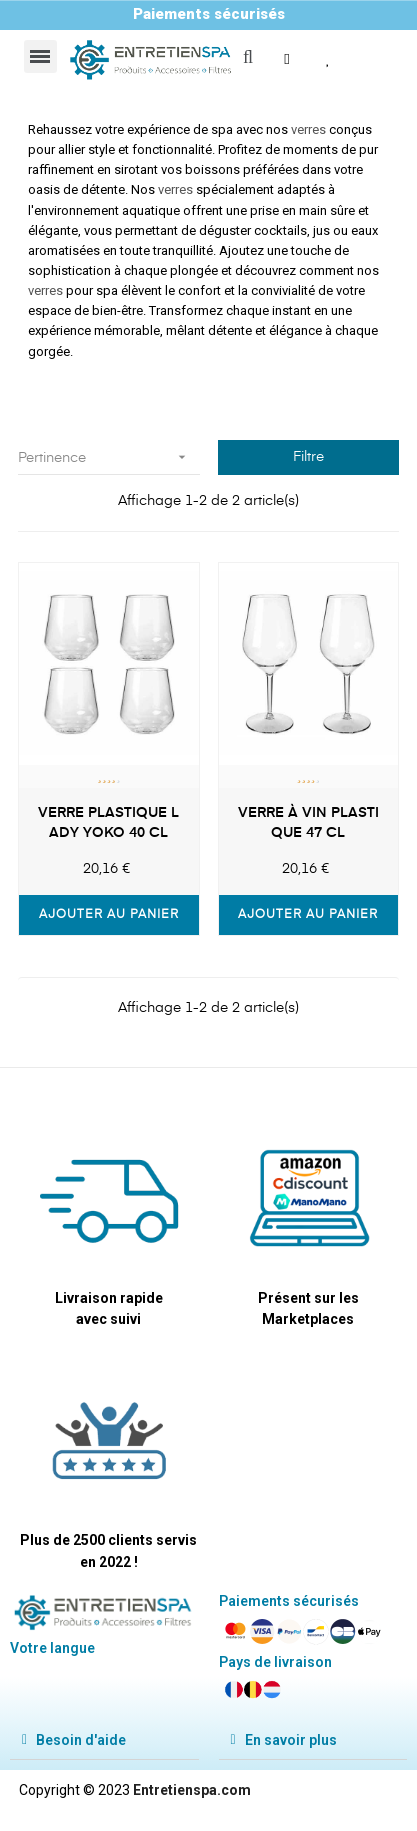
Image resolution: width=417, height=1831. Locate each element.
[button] (289, 59)
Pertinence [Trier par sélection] (109, 457)
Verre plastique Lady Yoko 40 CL (108, 823)
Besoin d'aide (81, 1740)
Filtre (308, 457)
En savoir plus (291, 1740)
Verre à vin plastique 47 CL (308, 823)
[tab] (104, 1740)
